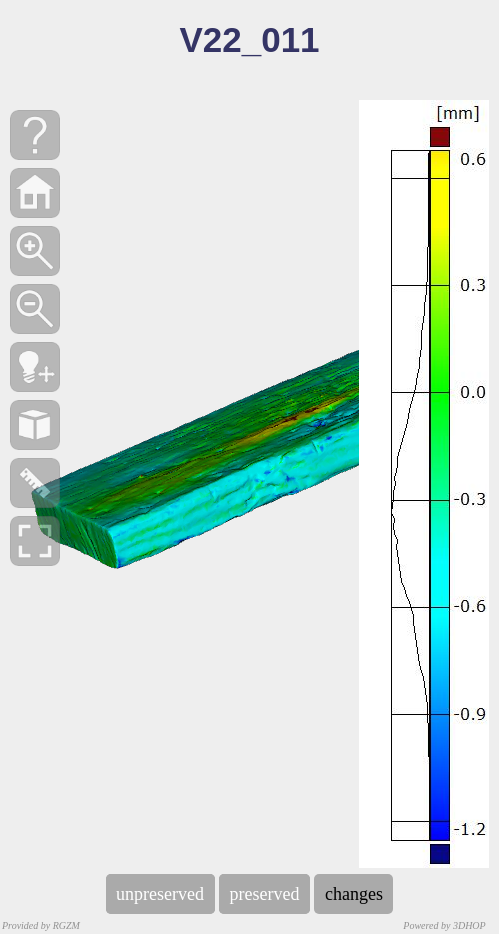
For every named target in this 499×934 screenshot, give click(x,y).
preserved (264, 894)
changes (353, 894)
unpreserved (160, 894)
